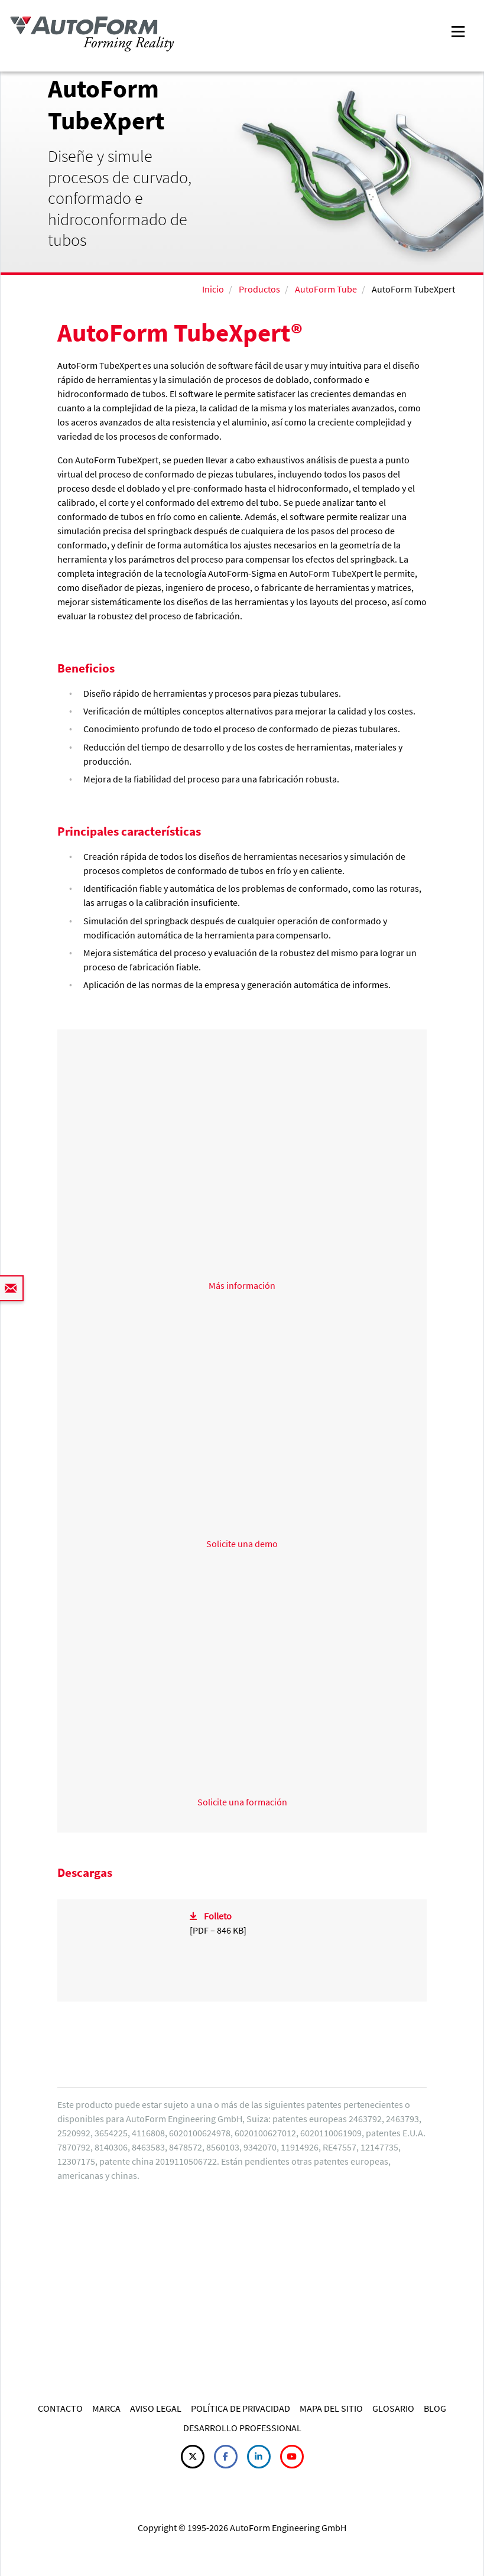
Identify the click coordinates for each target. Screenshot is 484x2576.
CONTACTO (60, 2408)
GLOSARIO (393, 2408)
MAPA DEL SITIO (331, 2408)
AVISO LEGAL (155, 2408)
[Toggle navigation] (458, 30)
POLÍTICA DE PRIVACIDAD (240, 2408)
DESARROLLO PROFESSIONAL (242, 2428)
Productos (259, 289)
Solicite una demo (242, 1544)
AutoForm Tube (326, 289)
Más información (242, 1285)
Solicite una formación (242, 1802)
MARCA (106, 2408)
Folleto (218, 1916)
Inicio (213, 289)
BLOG (435, 2408)
